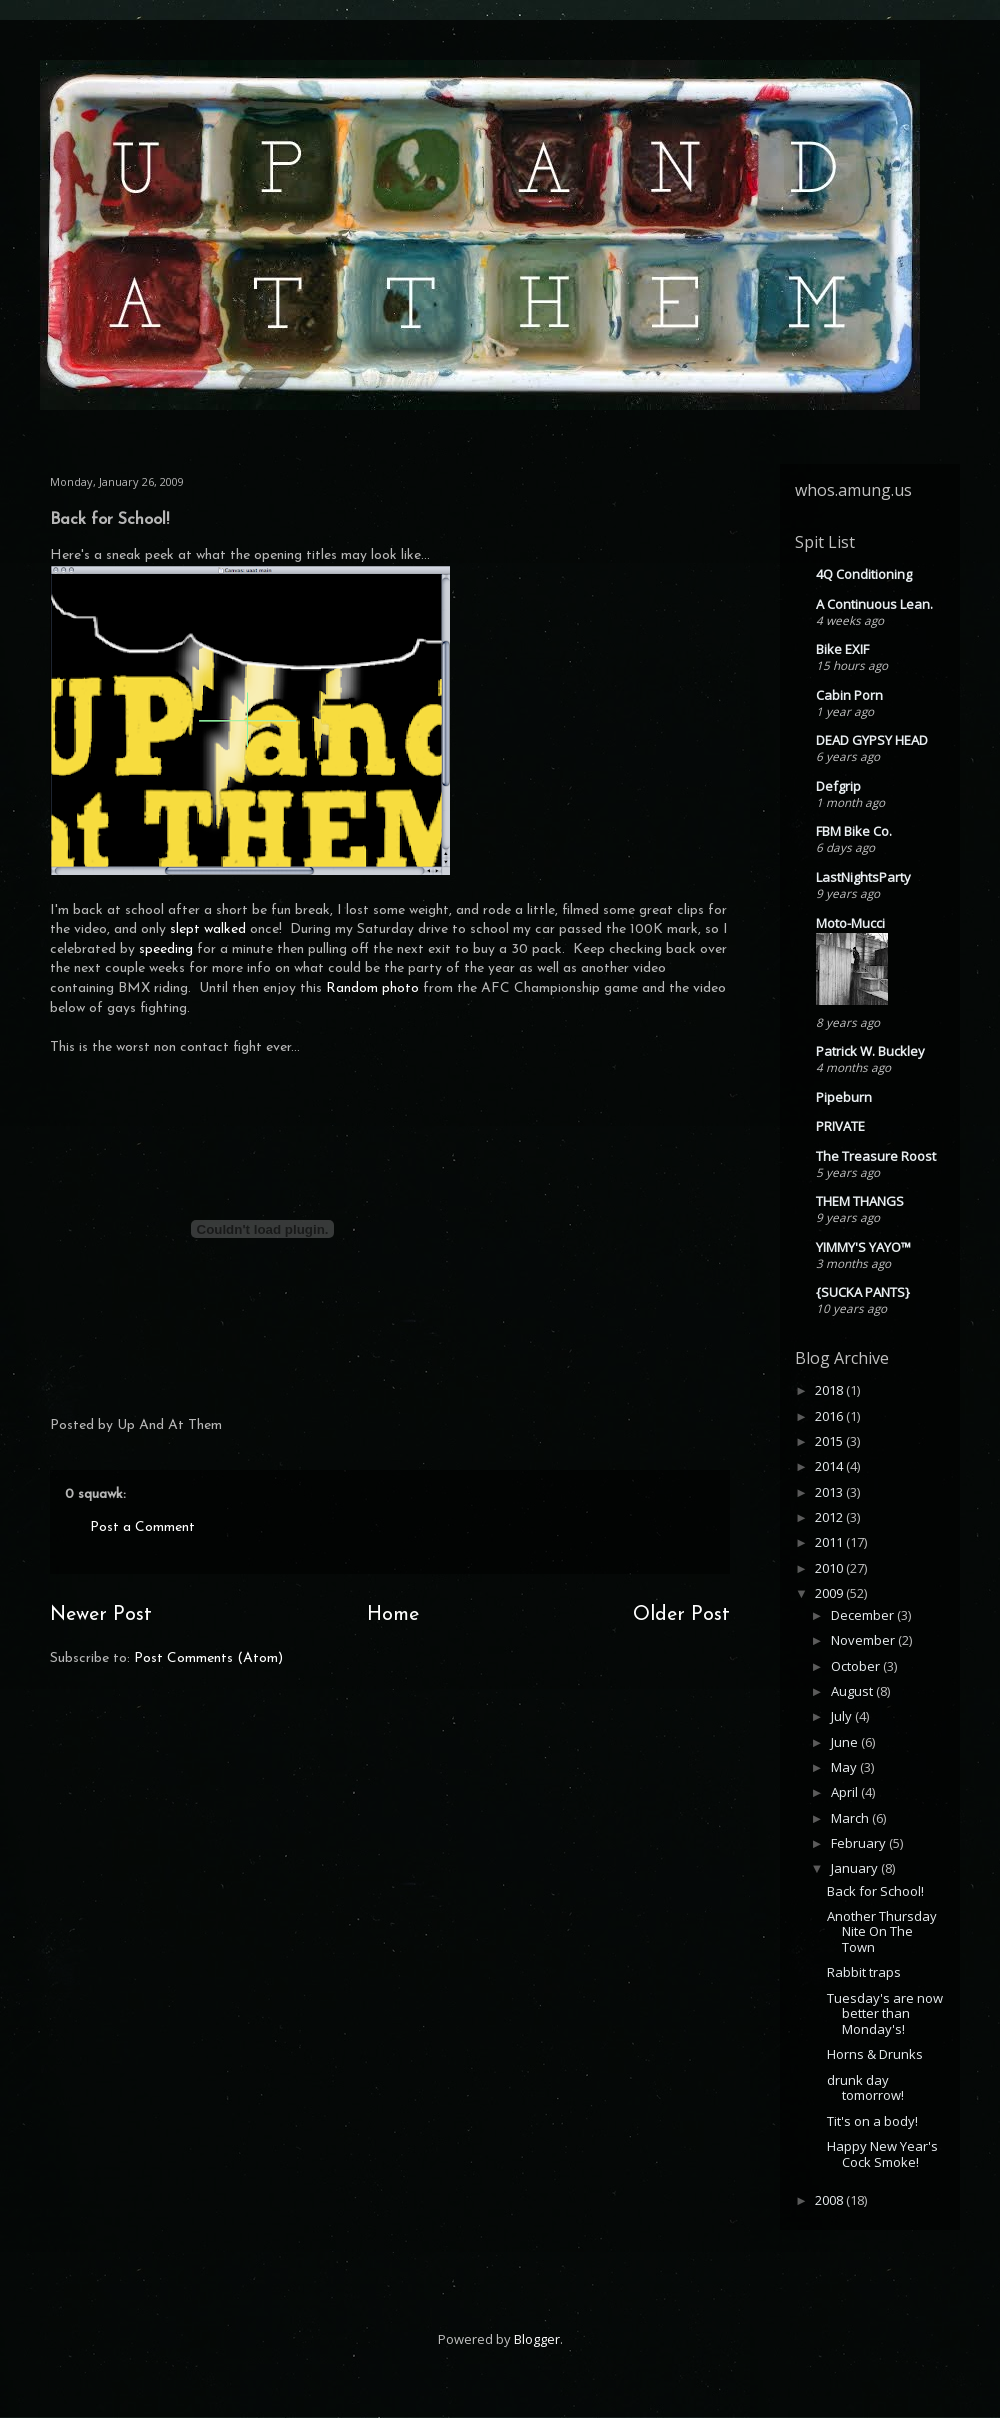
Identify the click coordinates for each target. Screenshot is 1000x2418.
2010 (830, 1568)
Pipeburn (844, 1097)
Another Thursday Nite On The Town (882, 1931)
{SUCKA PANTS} (863, 1292)
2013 (830, 1492)
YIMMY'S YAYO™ (863, 1247)
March (851, 1818)
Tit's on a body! (872, 2121)
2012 (830, 1517)
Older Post (681, 1615)
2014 (830, 1466)
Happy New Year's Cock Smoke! (882, 2154)
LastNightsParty (863, 877)
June (846, 1742)
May (845, 1767)
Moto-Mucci (850, 923)
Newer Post (101, 1615)
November (864, 1640)
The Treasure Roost (876, 1156)
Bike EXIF (842, 649)
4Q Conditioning (864, 574)
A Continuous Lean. (874, 604)
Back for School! (875, 1891)
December (864, 1615)
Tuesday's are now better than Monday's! (885, 2013)
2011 (830, 1542)
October (857, 1666)
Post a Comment (142, 1527)
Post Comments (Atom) (208, 1658)
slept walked (208, 929)
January (856, 1868)
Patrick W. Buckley (870, 1051)
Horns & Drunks (875, 2054)
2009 (830, 1593)
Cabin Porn (849, 695)
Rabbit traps (864, 1972)
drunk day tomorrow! (865, 2088)
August (853, 1691)
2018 (830, 1390)
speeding (166, 949)
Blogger (537, 2339)
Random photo (372, 988)
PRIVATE (840, 1126)
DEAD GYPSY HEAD (872, 740)
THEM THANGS (860, 1201)
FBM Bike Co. (854, 831)
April (846, 1792)
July (843, 1716)
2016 (830, 1416)
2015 (830, 1441)
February (860, 1843)
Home (393, 1615)
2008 (830, 2200)
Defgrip (838, 786)
